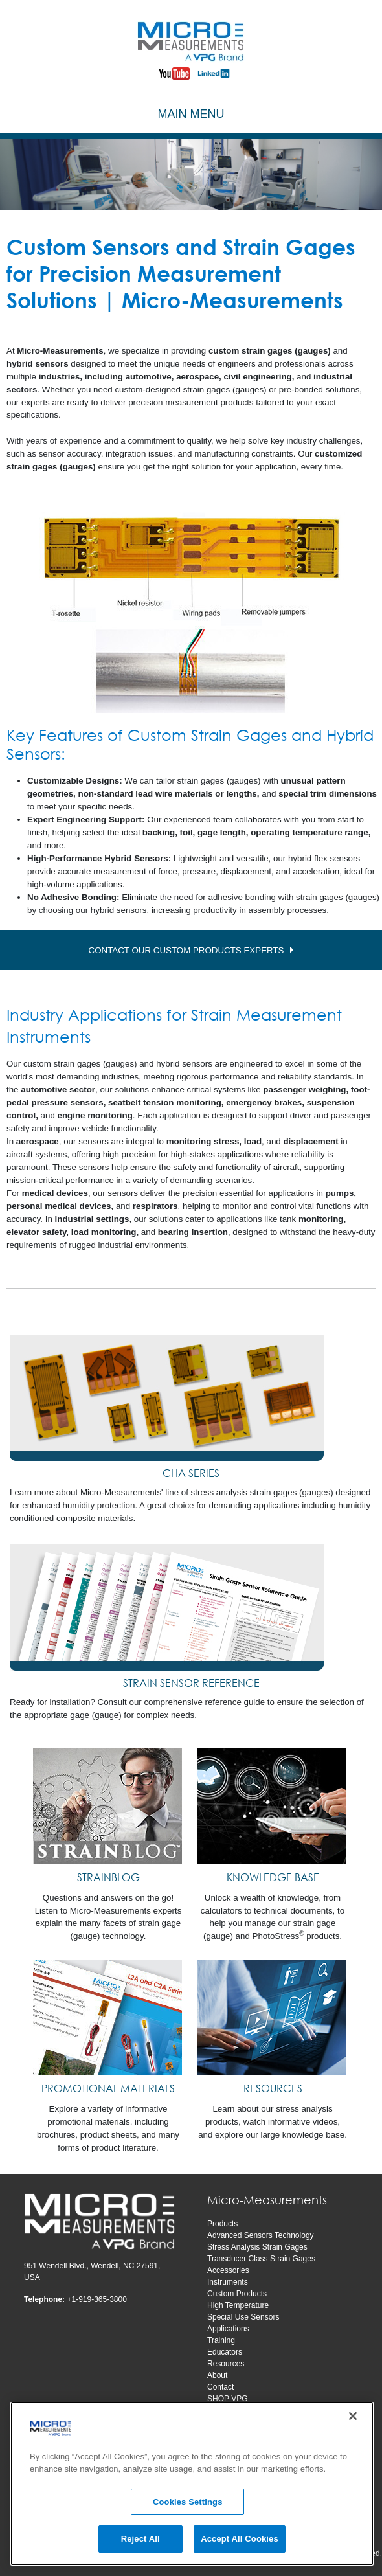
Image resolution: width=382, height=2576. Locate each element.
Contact (220, 2386)
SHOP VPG (227, 2398)
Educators (224, 2351)
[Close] (353, 2416)
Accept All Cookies (239, 2539)
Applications (228, 2328)
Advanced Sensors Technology (260, 2235)
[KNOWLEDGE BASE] (272, 1806)
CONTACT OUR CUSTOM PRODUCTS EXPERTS (186, 950)
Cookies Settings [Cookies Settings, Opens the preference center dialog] (188, 2502)
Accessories (228, 2270)
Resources (225, 2363)
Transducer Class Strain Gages (261, 2258)
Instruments (227, 2282)
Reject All (140, 2539)
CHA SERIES (191, 1473)
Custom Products (237, 2293)
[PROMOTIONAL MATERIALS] (108, 2017)
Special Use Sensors (243, 2317)
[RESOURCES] (272, 2017)
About (217, 2375)
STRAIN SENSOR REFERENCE (191, 1683)
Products (222, 2223)
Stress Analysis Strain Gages (257, 2247)
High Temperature (238, 2305)
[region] (192, 2484)
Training (221, 2340)
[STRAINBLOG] (108, 1806)
